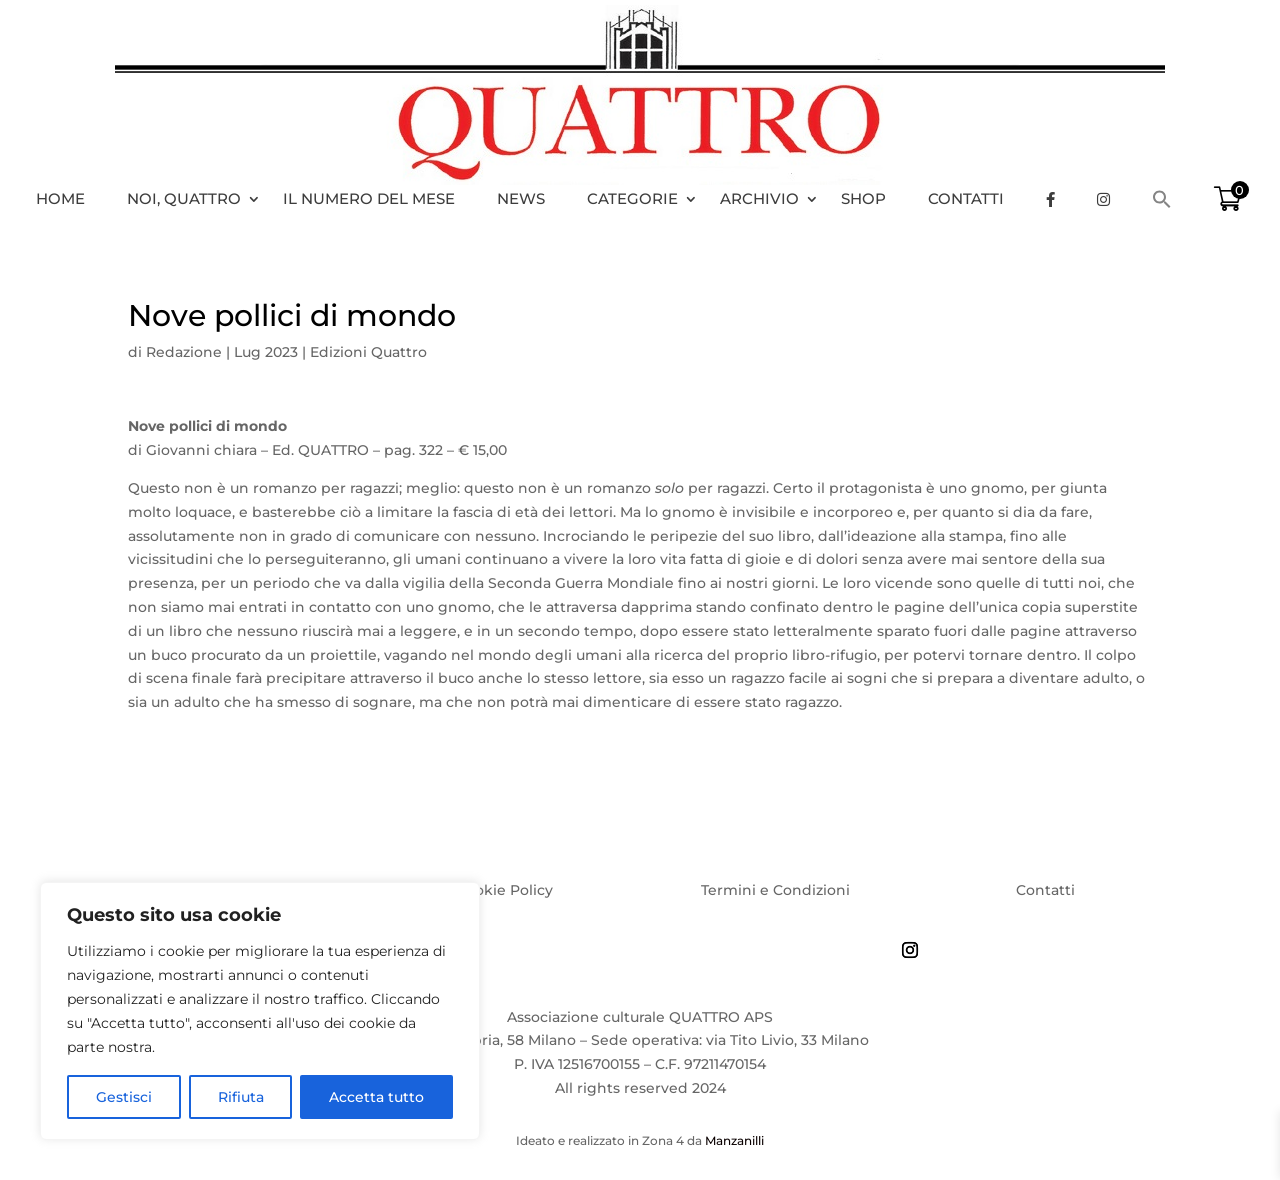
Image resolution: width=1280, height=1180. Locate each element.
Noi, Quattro (184, 198)
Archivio (759, 198)
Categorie (632, 198)
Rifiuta (241, 1097)
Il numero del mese (369, 198)
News (521, 198)
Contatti (966, 198)
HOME (60, 198)
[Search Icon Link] (1172, 199)
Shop (863, 198)
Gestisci (124, 1097)
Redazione (184, 352)
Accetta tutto (376, 1097)
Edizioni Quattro (368, 352)
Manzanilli (734, 1140)
